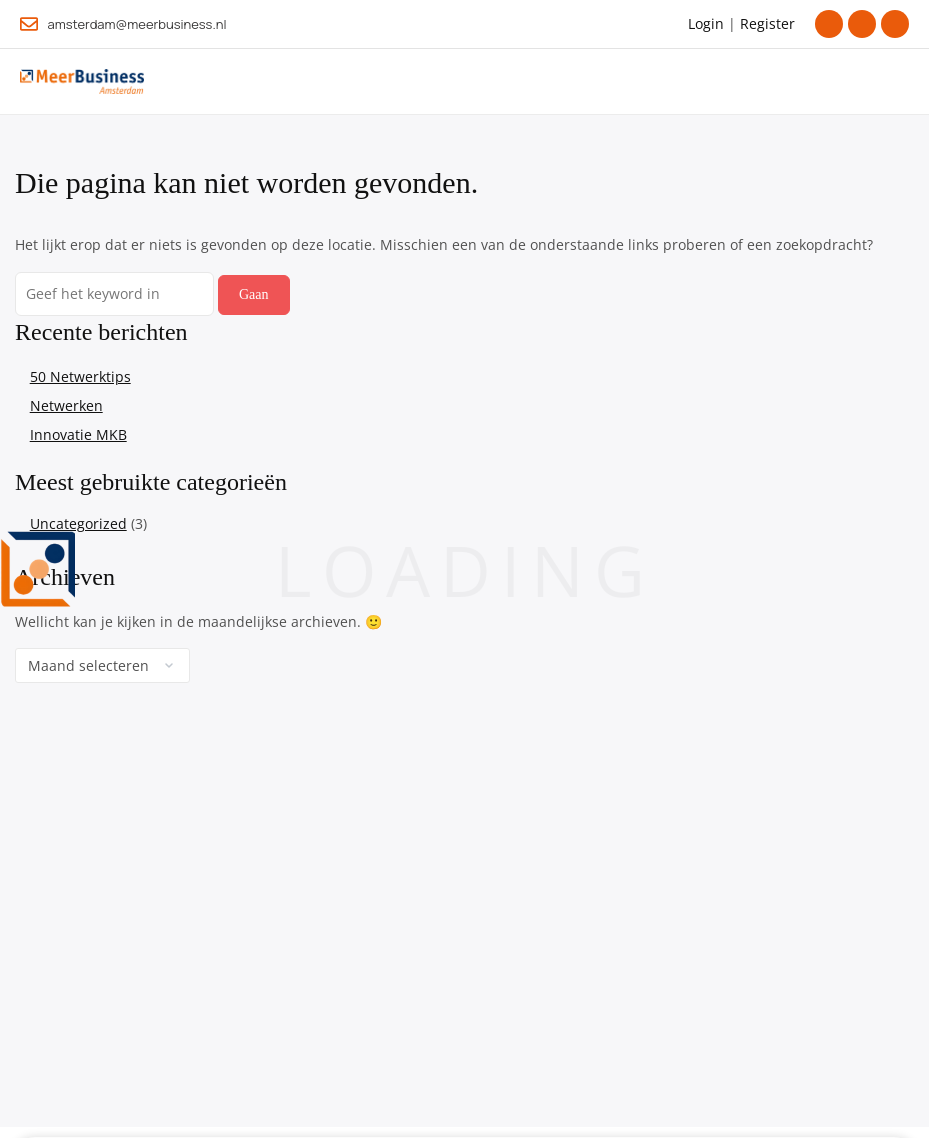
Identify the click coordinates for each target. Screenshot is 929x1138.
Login (706, 23)
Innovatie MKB (78, 434)
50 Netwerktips (80, 376)
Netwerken (66, 405)
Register (767, 23)
